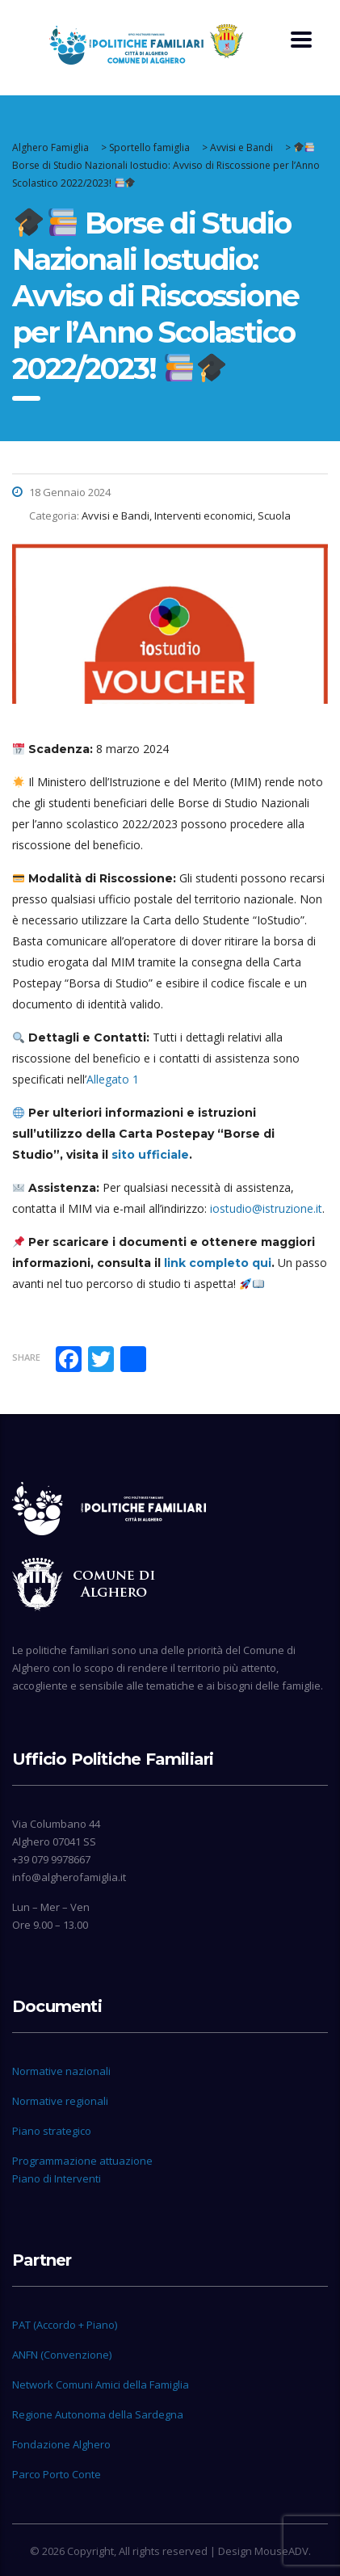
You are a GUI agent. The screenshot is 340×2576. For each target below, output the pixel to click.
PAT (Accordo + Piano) (64, 2324)
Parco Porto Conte (56, 2474)
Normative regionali (60, 2101)
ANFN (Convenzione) (61, 2354)
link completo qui (217, 1263)
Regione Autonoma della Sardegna (97, 2414)
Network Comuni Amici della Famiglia (100, 2384)
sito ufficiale (150, 1154)
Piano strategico (51, 2131)
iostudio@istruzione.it (266, 1208)
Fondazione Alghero (61, 2444)
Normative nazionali (61, 2071)
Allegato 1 (112, 1079)
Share (26, 1357)
